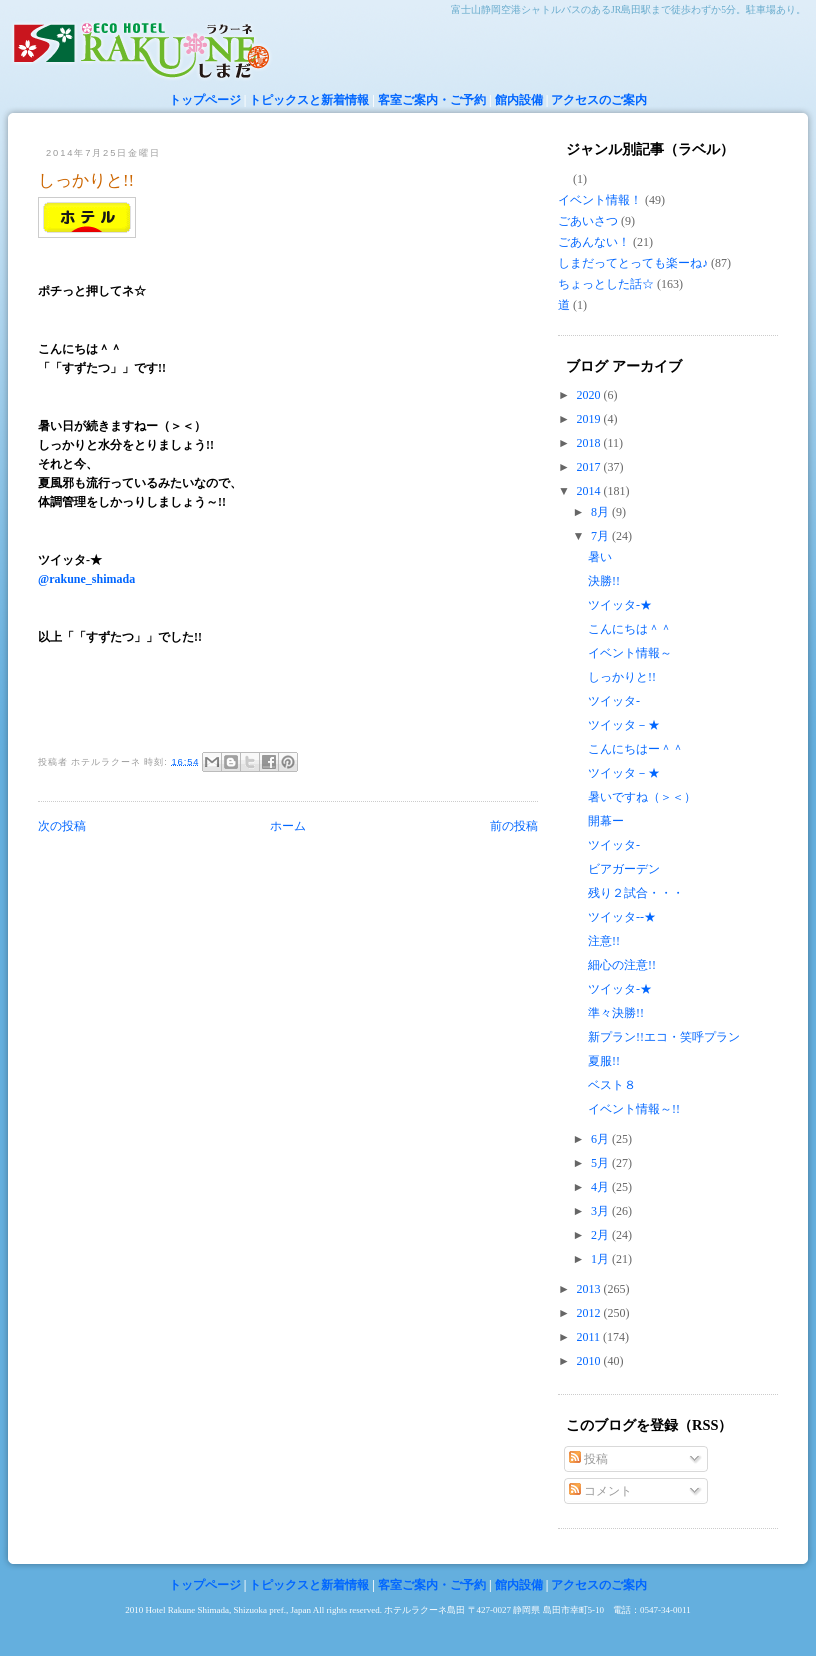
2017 (590, 467)
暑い (600, 557)
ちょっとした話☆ (606, 284)
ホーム (288, 826)
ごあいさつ (588, 221)
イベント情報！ (600, 200)
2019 (590, 419)
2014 (590, 491)
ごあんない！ (594, 242)
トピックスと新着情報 (309, 100)
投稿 (588, 1459)
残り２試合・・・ (636, 893)
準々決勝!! (616, 1013)
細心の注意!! (622, 965)
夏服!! (604, 1061)
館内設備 (519, 100)
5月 (601, 1163)
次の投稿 (62, 826)
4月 (601, 1187)
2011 (590, 1337)
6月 (601, 1139)
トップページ (205, 100)
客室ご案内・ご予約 (432, 100)
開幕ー (606, 821)
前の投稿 (514, 826)
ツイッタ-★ (620, 605)
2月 (601, 1235)
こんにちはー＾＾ (636, 749)
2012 (590, 1313)
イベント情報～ (630, 653)
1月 (601, 1259)
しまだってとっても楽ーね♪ (633, 263)
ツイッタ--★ (622, 917)
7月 (601, 536)
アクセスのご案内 (599, 100)
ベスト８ (612, 1085)
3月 (601, 1211)
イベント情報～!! (634, 1109)
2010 (590, 1361)
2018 (590, 443)
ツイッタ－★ (624, 725)
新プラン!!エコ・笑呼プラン (664, 1037)
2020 (590, 395)
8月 (601, 512)
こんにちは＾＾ (630, 629)
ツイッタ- (614, 701)
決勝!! (604, 581)
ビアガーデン (624, 869)
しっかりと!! (86, 180)
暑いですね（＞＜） (642, 797)
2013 (590, 1289)
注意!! (604, 941)
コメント (600, 1491)
